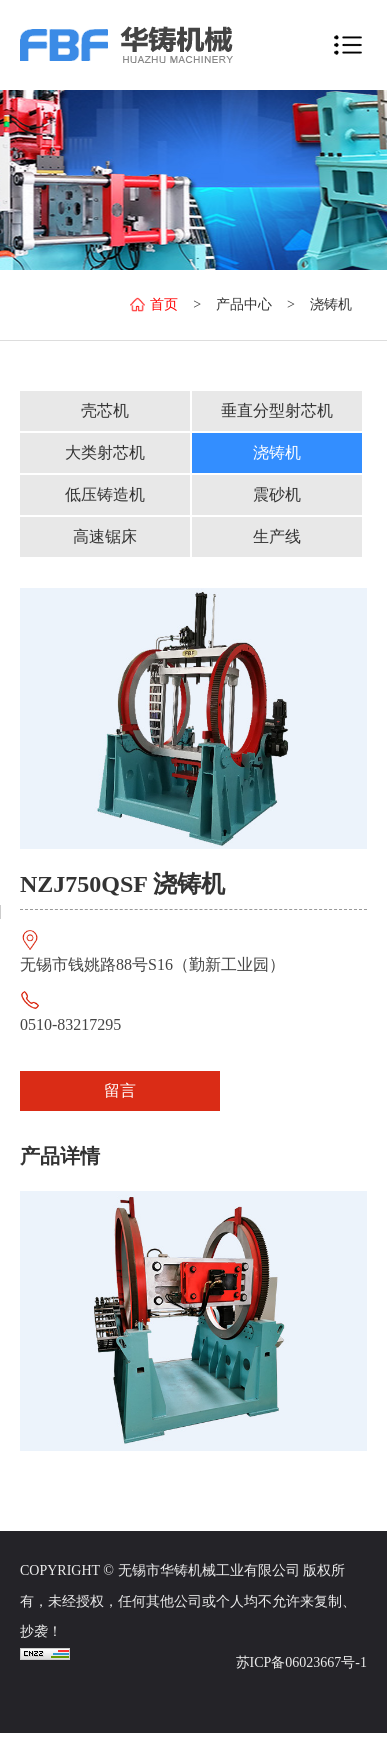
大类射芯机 (105, 452)
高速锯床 (105, 536)
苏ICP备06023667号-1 (301, 1662)
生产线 (277, 536)
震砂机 (277, 494)
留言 (120, 1090)
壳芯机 (105, 410)
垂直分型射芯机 (277, 410)
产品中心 (244, 304)
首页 (154, 304)
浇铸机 (331, 304)
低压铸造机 (105, 494)
